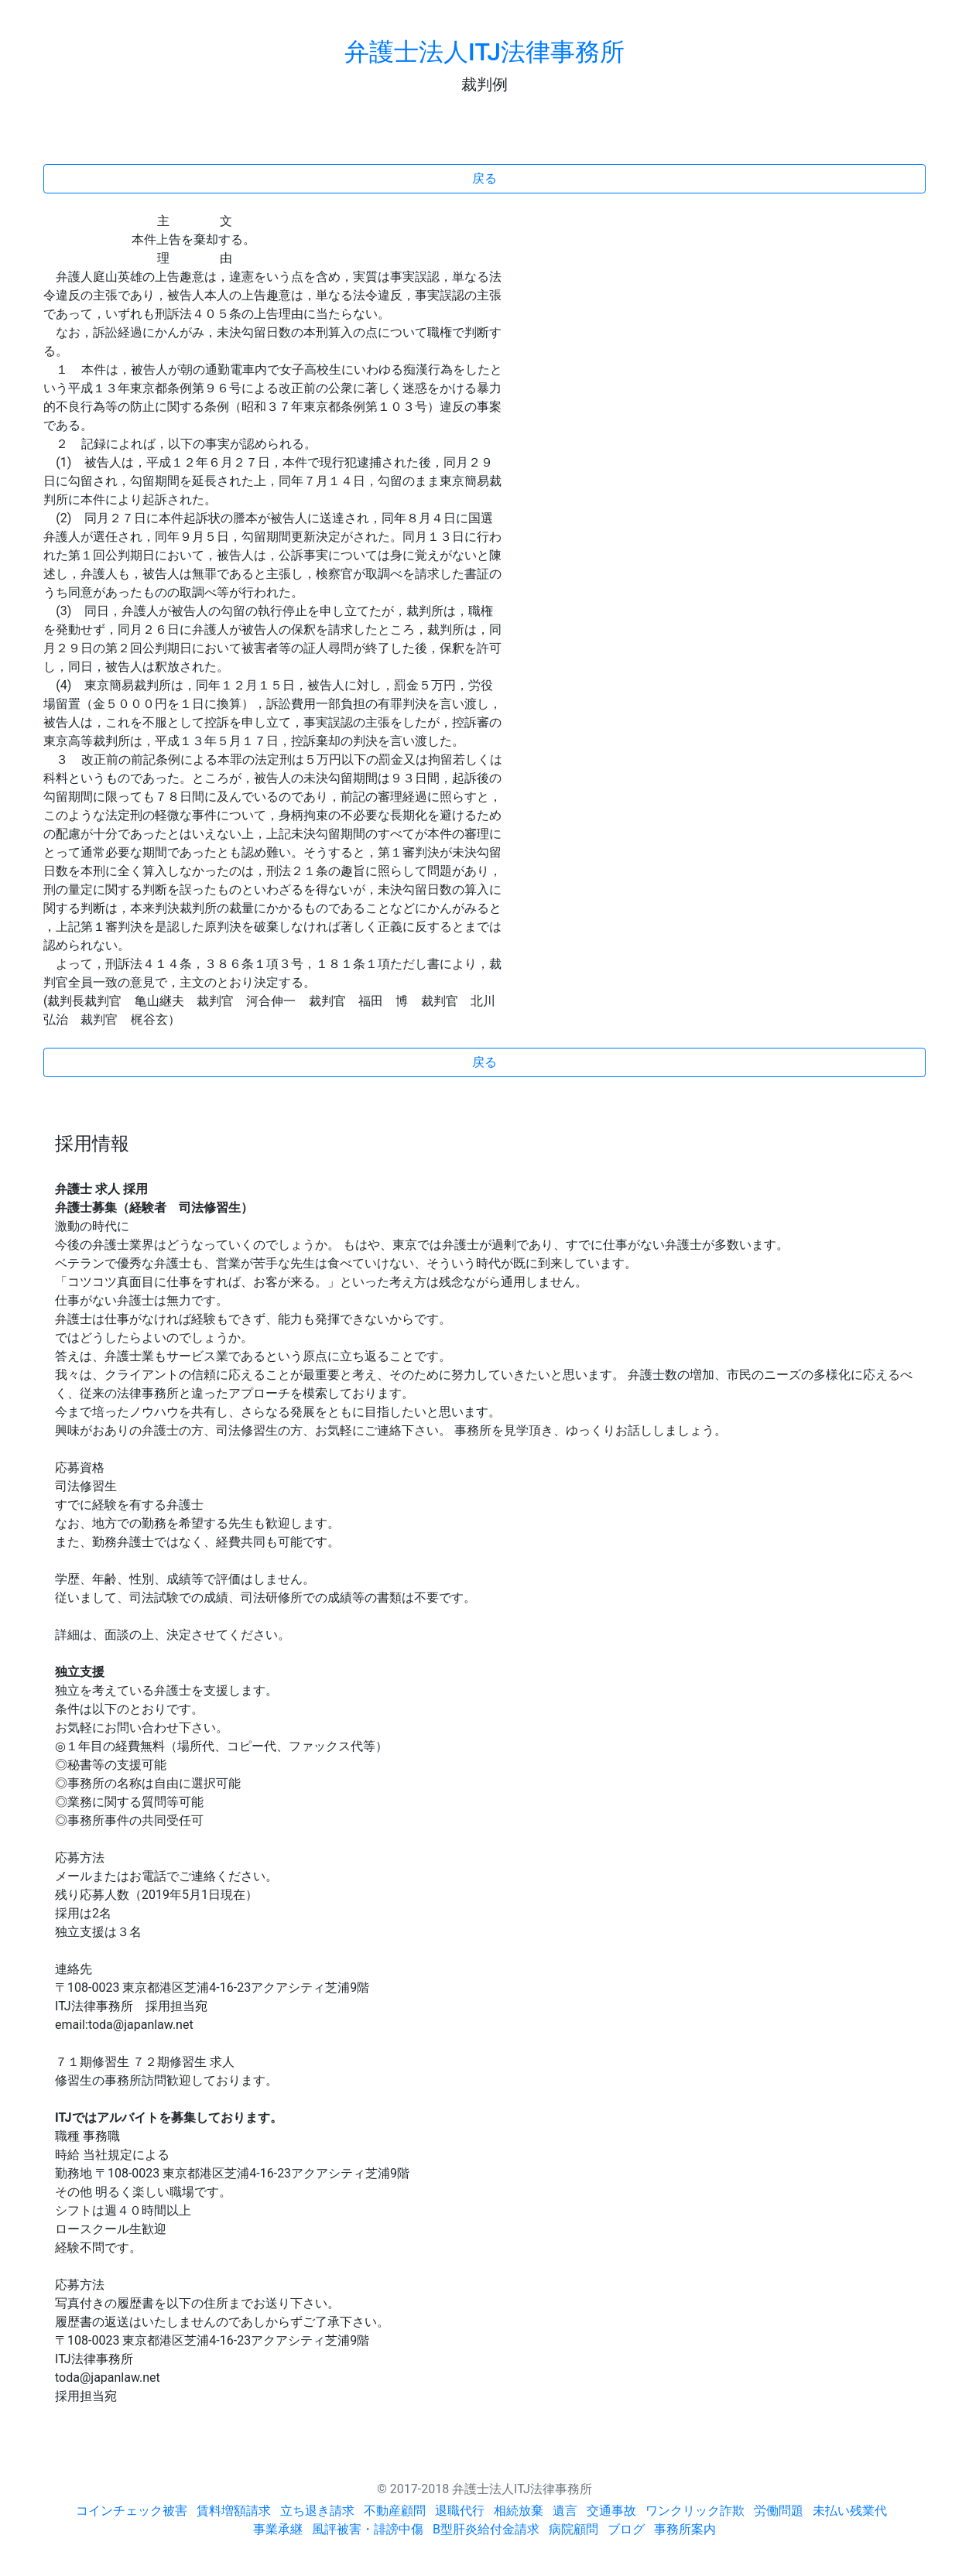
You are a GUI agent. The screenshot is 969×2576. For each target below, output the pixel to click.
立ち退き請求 (317, 2510)
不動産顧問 (395, 2510)
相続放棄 (518, 2510)
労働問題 (778, 2510)
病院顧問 (573, 2529)
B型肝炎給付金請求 (486, 2529)
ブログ (626, 2529)
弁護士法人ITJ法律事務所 (484, 52)
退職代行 (459, 2510)
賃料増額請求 (234, 2510)
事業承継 (278, 2529)
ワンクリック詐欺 (695, 2510)
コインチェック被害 (131, 2510)
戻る (484, 178)
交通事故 (611, 2510)
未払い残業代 (850, 2510)
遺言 (565, 2510)
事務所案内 (685, 2529)
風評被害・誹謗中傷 (367, 2529)
